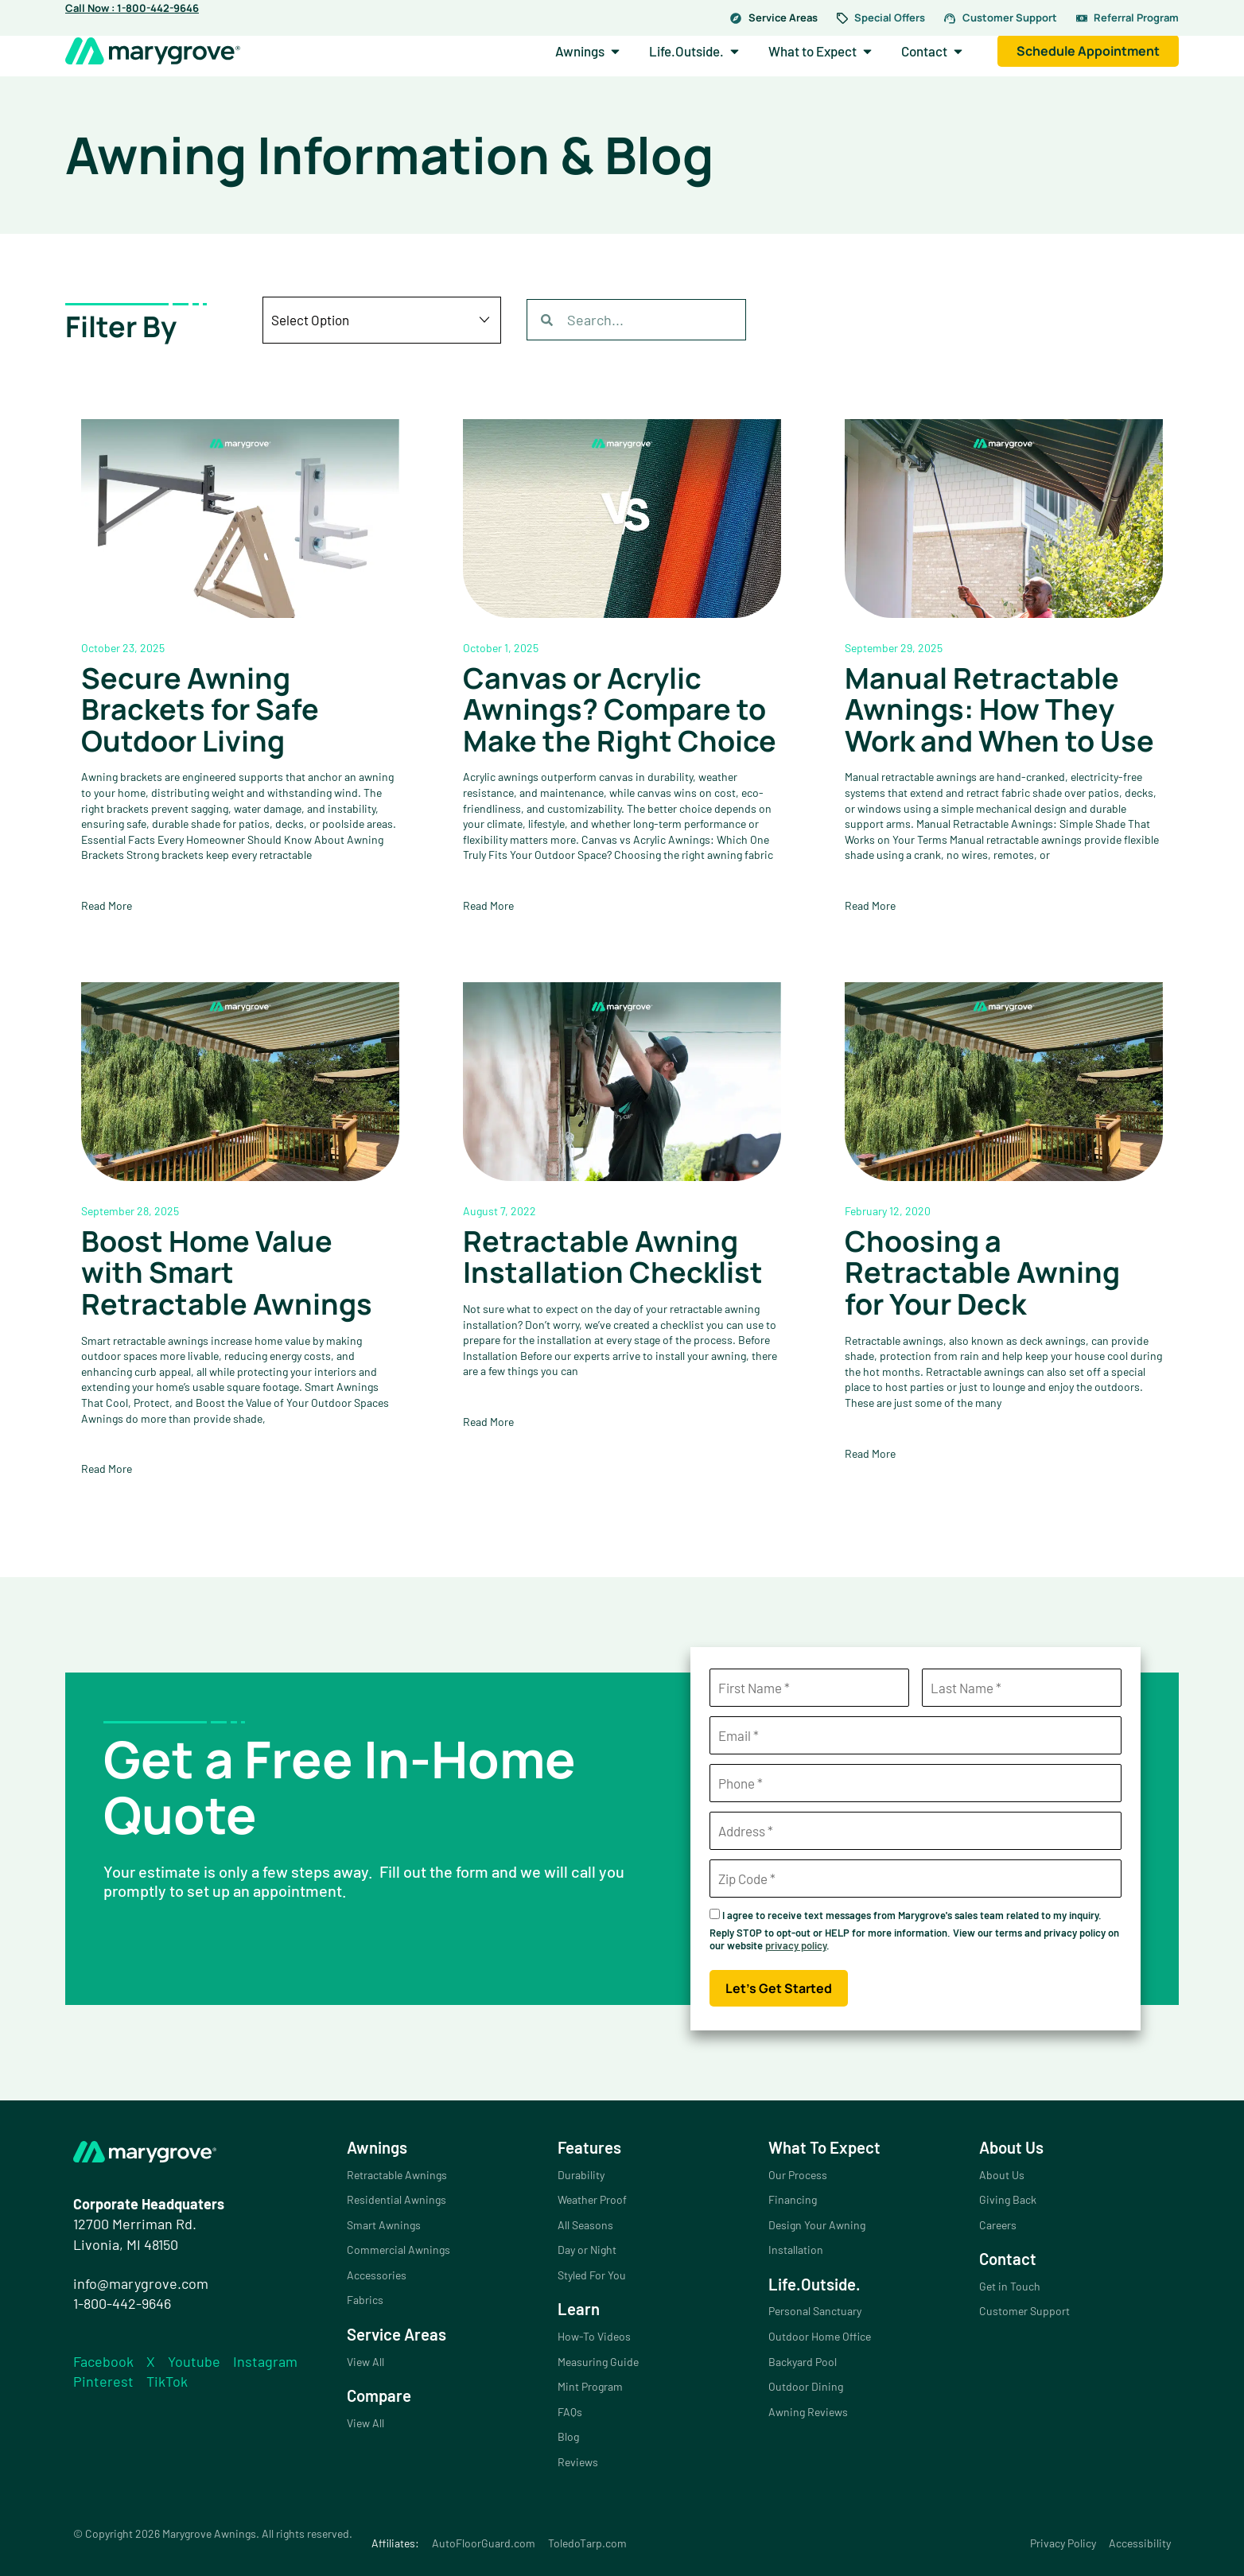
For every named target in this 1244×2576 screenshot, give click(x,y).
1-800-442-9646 (122, 2303)
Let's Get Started (778, 1988)
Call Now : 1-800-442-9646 (132, 8)
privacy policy (795, 1945)
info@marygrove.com (140, 2283)
